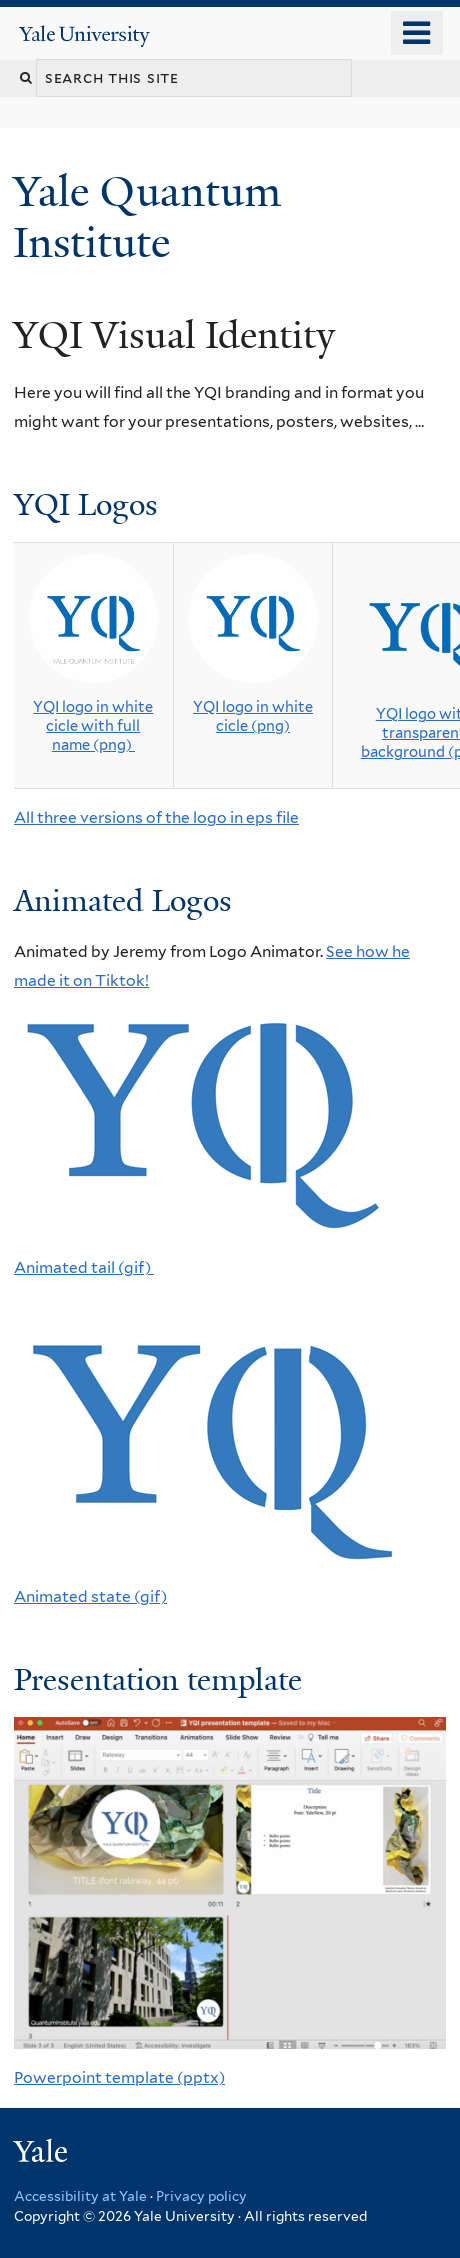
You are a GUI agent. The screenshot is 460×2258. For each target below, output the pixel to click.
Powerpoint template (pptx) (119, 2077)
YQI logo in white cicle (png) (253, 716)
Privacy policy (201, 2196)
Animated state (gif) (90, 1596)
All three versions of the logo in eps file (156, 817)
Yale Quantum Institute (147, 216)
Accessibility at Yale (80, 2196)
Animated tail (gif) (84, 1267)
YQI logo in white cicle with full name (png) (93, 726)
